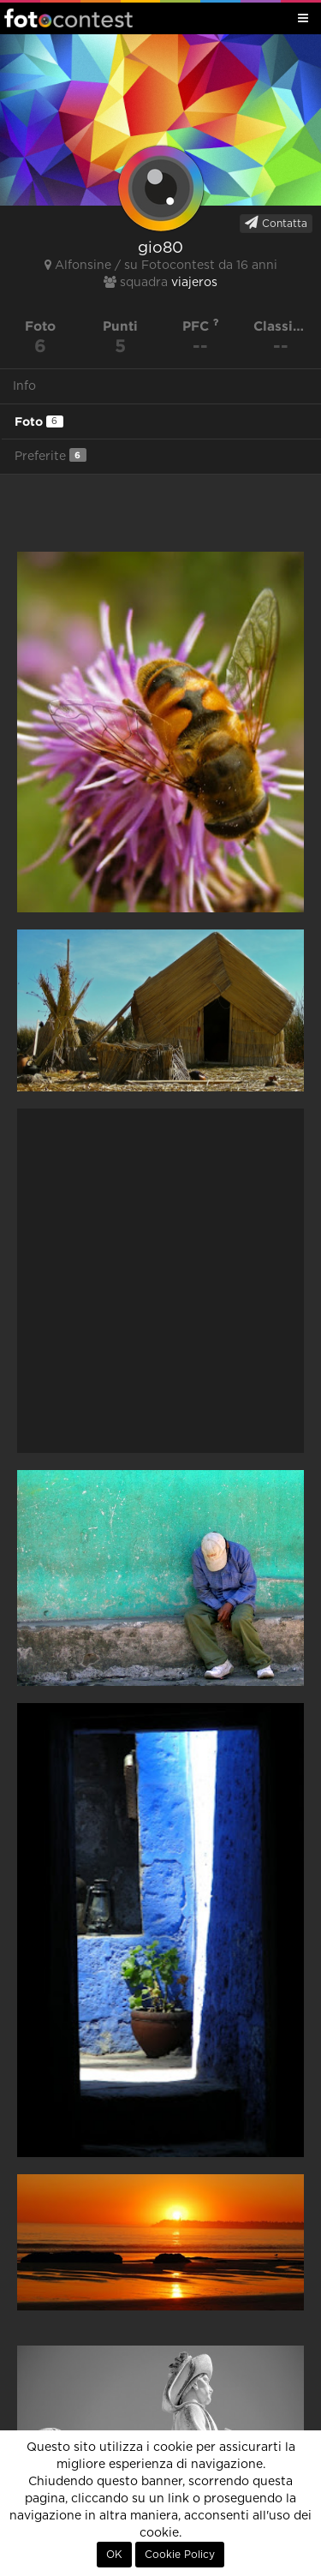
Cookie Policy (180, 2554)
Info (24, 386)
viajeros (194, 283)
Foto (39, 421)
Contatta (276, 223)
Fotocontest (68, 18)
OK (114, 2554)
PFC (200, 326)
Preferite (50, 455)
